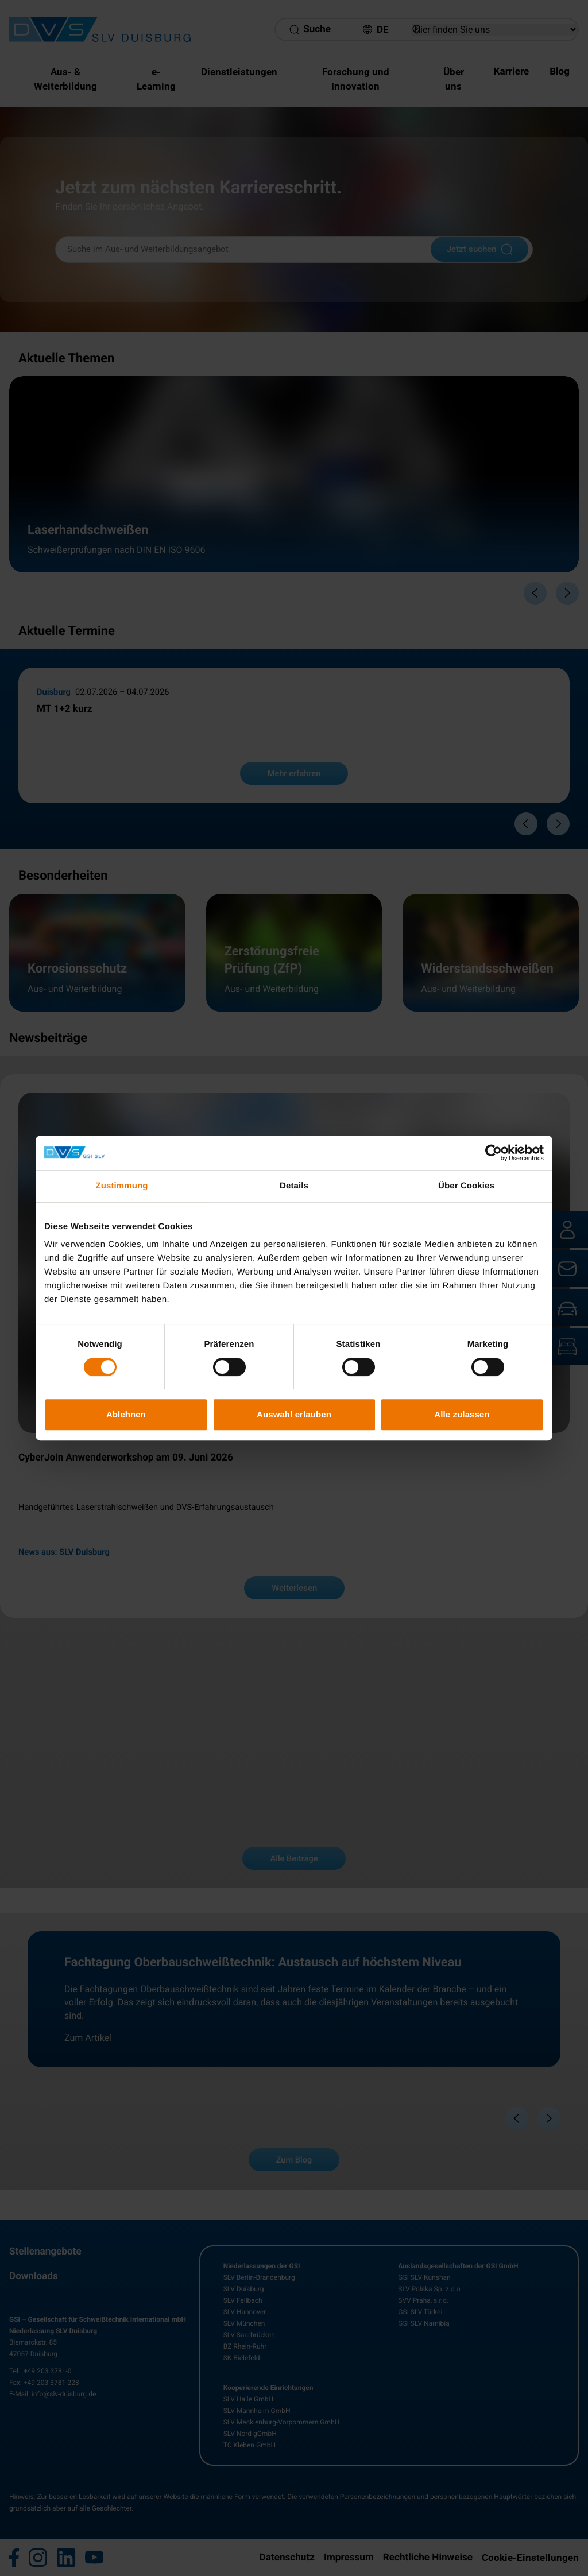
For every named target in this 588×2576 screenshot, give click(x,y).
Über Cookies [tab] (466, 1186)
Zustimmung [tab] (122, 1186)
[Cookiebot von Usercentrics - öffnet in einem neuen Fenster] (493, 1152)
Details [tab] (294, 1186)
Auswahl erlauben (294, 1414)
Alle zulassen (461, 1414)
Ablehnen (126, 1414)
